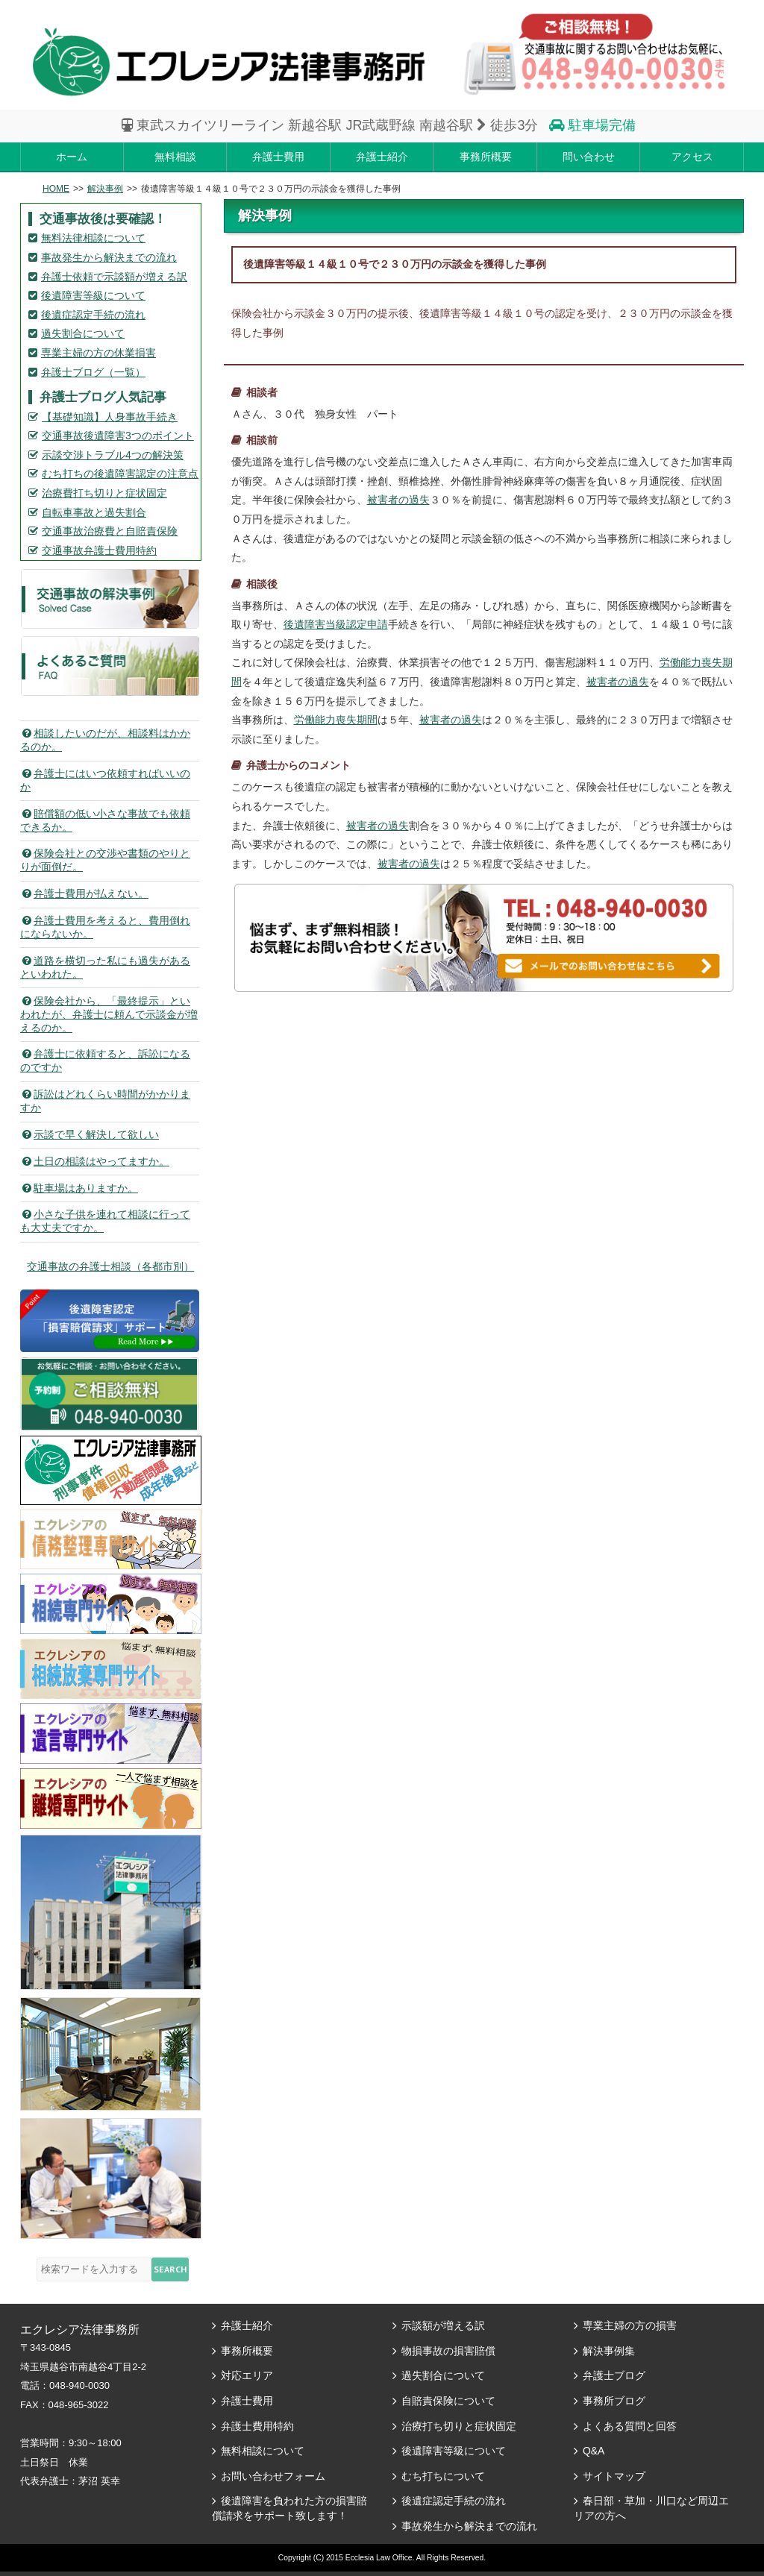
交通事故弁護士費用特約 (99, 550)
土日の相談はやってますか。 (94, 1161)
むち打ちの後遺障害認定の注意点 (120, 474)
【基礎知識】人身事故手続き (110, 417)
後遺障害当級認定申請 (336, 624)
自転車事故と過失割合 (94, 512)
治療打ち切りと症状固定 (458, 2426)
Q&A (594, 2451)
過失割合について (83, 333)
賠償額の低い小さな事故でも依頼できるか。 (105, 820)
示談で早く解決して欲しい (89, 1134)
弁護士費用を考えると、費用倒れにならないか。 (105, 927)
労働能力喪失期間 (336, 720)
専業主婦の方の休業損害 (98, 353)
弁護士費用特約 (257, 2426)
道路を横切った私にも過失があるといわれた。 (105, 967)
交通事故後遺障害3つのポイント (118, 436)
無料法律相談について (93, 238)
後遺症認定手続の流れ (93, 315)
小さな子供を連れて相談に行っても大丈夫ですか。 (105, 1221)
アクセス (692, 157)
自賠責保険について (448, 2401)
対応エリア (247, 2375)
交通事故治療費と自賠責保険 (110, 531)
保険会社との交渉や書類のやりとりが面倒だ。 (105, 860)
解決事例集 (609, 2351)
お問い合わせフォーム (273, 2476)
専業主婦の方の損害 (630, 2325)
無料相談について (262, 2451)
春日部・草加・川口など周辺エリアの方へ (651, 2508)
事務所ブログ (614, 2401)
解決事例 (105, 188)
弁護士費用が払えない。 (84, 893)
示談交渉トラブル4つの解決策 (113, 455)
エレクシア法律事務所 (229, 62)
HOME (56, 188)
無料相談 (175, 157)
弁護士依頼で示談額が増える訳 (114, 277)
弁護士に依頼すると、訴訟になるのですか (105, 1060)
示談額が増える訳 (443, 2325)
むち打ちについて (443, 2476)
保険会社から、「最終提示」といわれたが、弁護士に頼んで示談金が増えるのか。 (109, 1014)
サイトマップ (614, 2476)
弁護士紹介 (382, 157)
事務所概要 (486, 157)
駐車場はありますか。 (79, 1188)
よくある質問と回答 (630, 2426)
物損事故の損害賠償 (448, 2351)
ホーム (71, 157)
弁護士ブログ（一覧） (93, 372)
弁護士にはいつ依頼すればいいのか (105, 780)
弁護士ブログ (614, 2375)
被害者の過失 (398, 500)
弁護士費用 (278, 157)
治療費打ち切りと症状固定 (104, 493)
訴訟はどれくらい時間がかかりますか (105, 1100)
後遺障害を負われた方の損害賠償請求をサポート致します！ (289, 2508)
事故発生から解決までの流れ (109, 257)
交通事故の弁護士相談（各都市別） (110, 1266)
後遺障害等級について (93, 295)
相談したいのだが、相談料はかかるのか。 (105, 740)
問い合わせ (589, 157)
